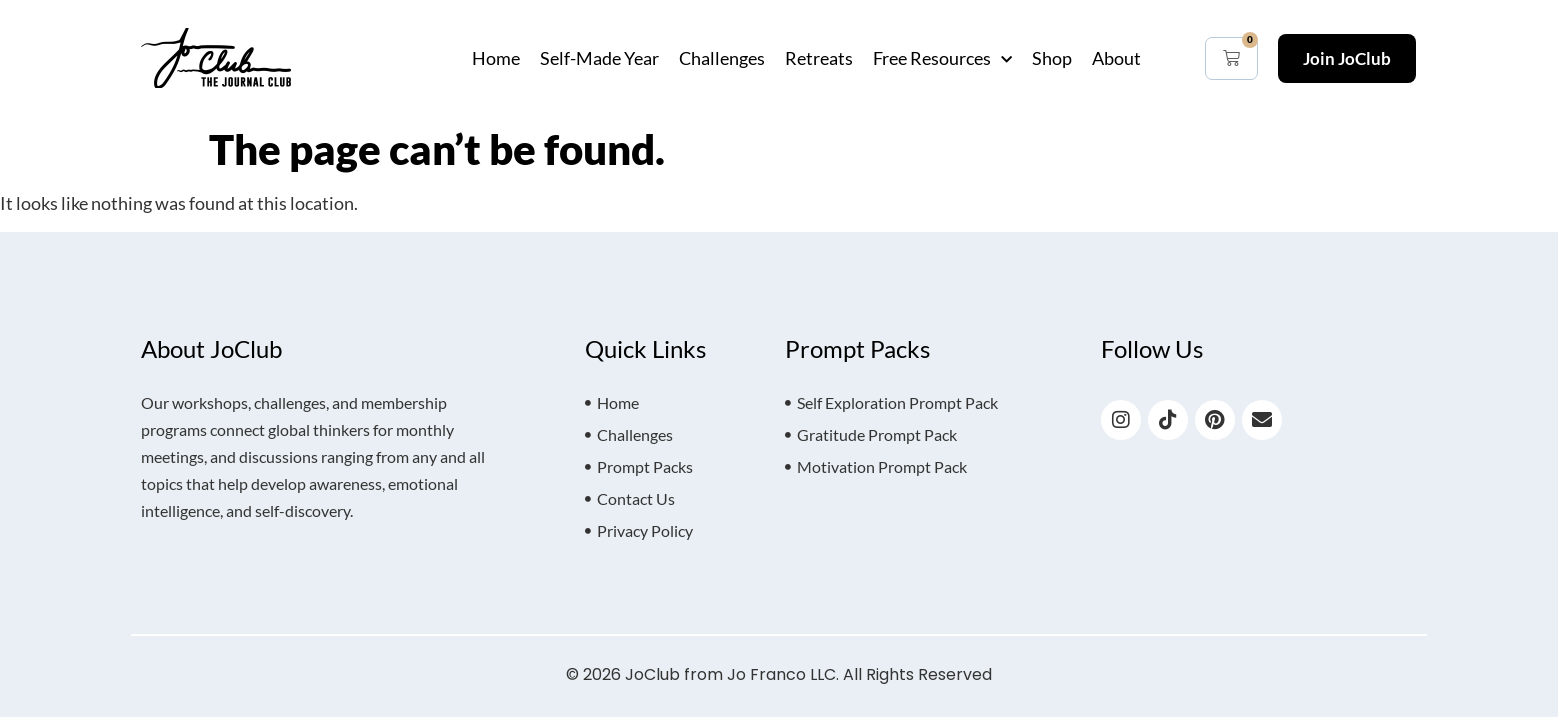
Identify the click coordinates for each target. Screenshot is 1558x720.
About (1116, 58)
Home (496, 58)
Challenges (722, 58)
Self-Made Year (599, 58)
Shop (1052, 58)
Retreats (819, 58)
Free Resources (942, 58)
